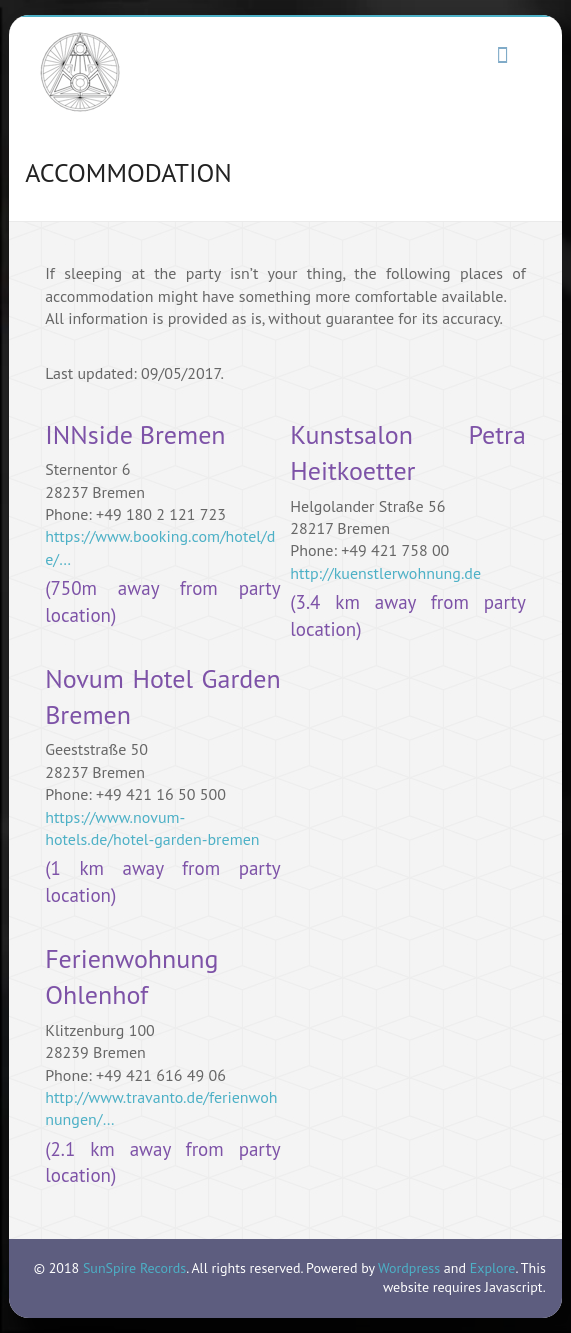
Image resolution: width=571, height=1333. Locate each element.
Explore (493, 1268)
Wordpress (409, 1268)
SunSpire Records (134, 1268)
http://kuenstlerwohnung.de (385, 573)
